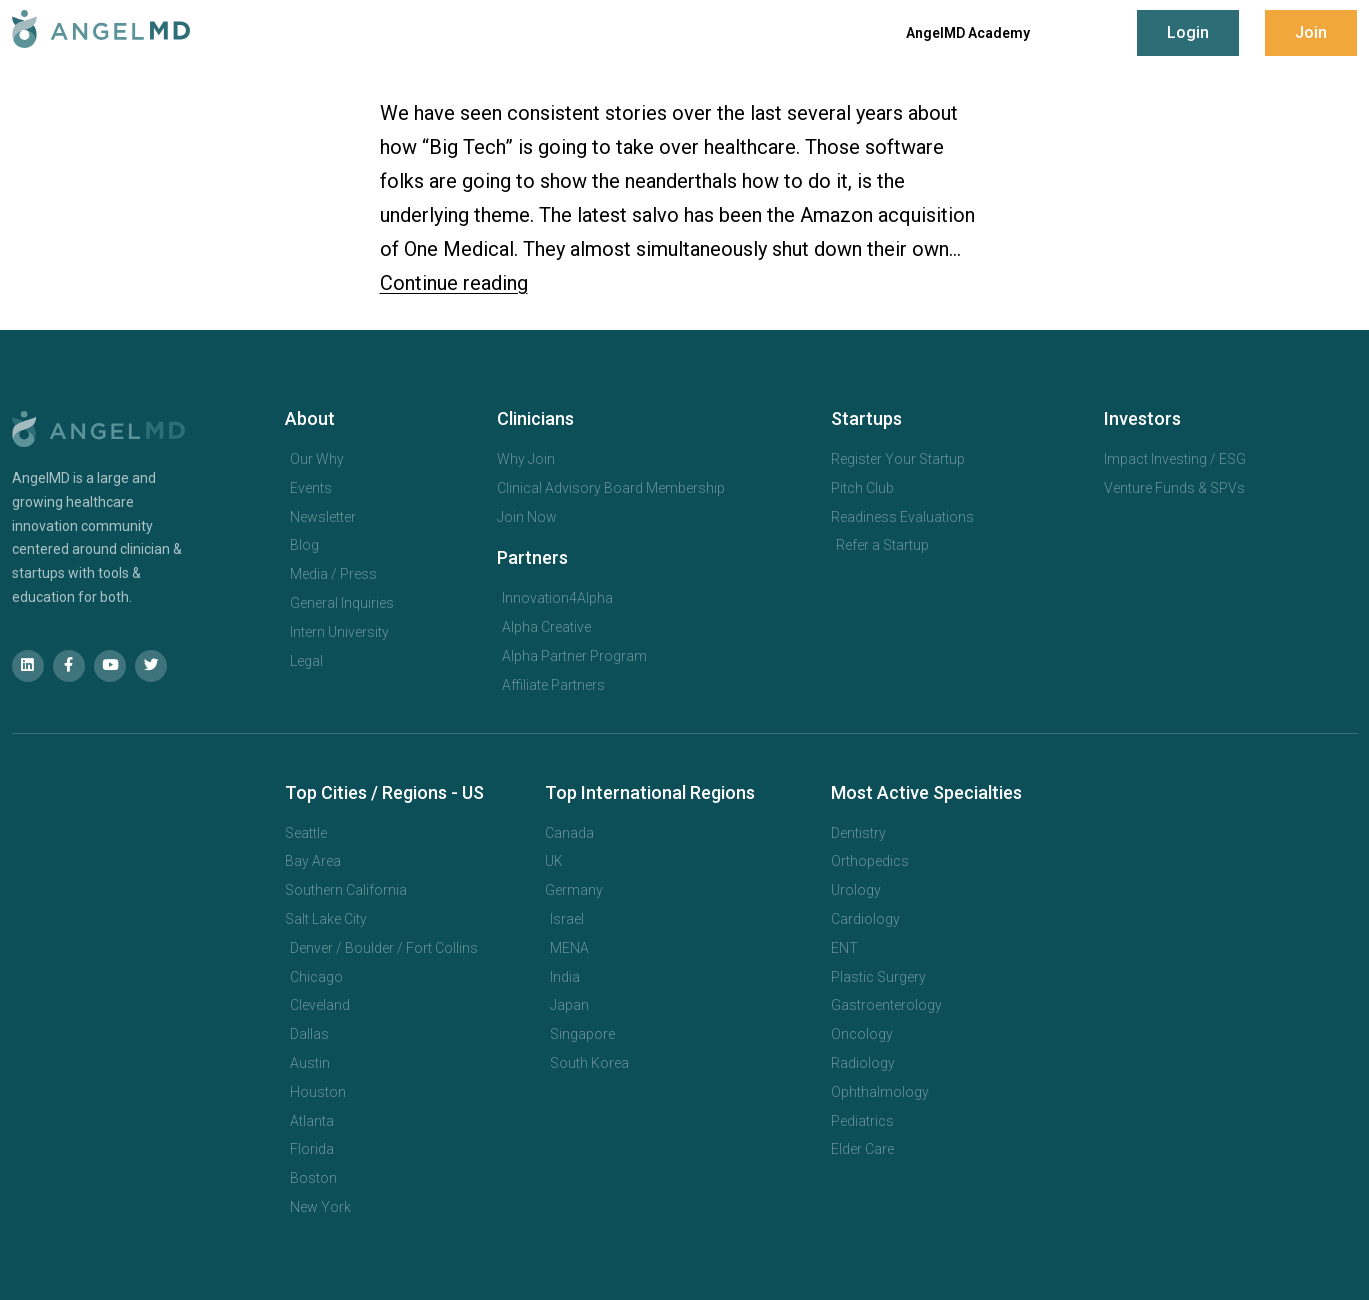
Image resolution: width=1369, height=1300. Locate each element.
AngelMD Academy (968, 33)
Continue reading (454, 283)
